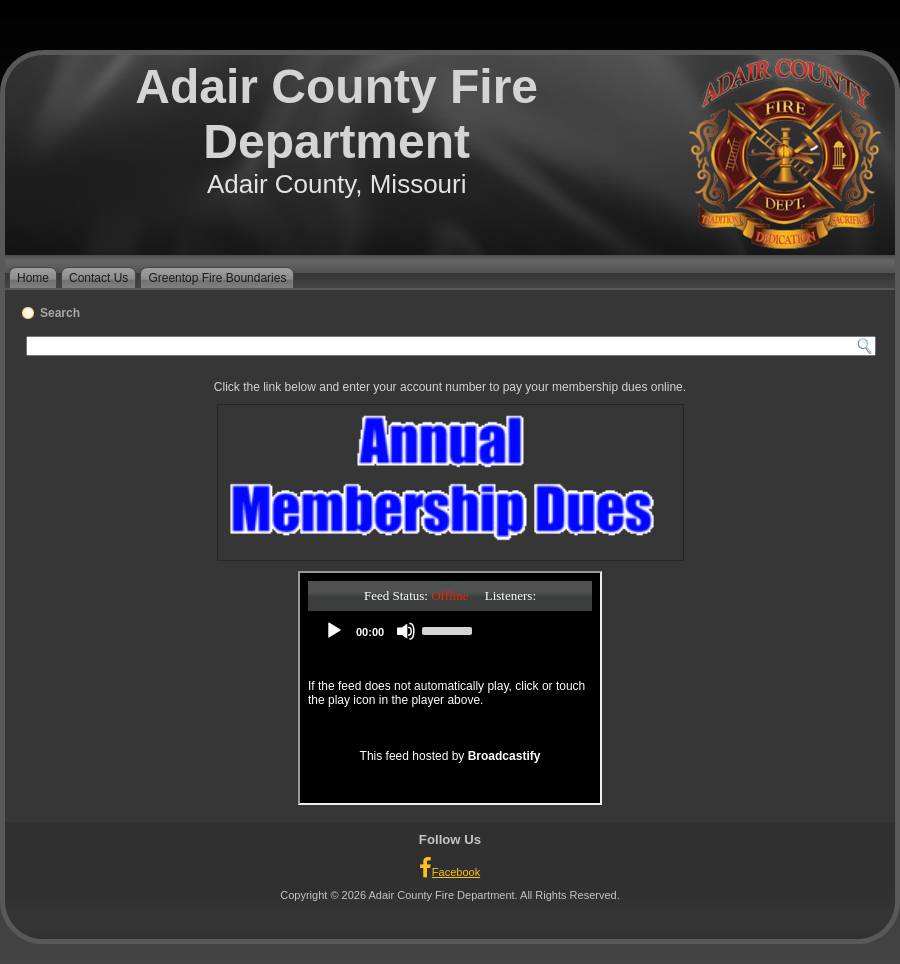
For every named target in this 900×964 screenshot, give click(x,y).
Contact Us (98, 278)
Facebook (449, 868)
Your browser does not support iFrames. (450, 688)
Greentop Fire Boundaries (217, 278)
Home (33, 278)
